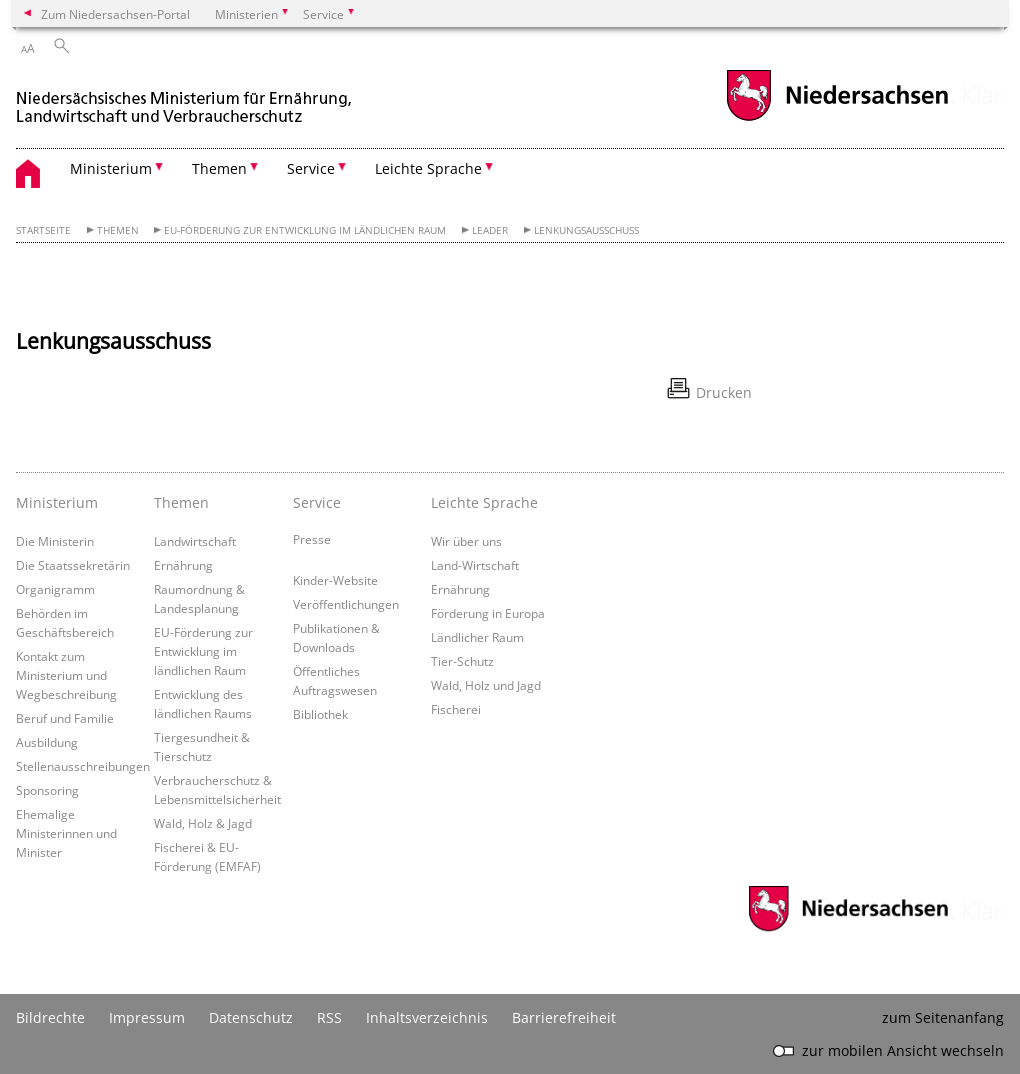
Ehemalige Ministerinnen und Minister (66, 833)
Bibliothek (320, 714)
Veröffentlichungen (346, 604)
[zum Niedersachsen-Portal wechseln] (837, 118)
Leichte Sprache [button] (428, 168)
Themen (118, 230)
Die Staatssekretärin (73, 565)
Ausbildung (47, 742)
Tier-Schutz (462, 661)
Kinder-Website (335, 580)
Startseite (43, 230)
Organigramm (55, 589)
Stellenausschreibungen (83, 766)
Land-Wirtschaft (475, 565)
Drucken (724, 392)
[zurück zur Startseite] (186, 98)
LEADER (490, 230)
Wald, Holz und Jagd (486, 685)
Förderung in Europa (488, 613)
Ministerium (57, 502)
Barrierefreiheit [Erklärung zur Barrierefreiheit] (564, 1017)
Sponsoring (47, 790)
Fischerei (456, 709)
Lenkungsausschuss (586, 230)
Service (317, 502)
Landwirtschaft (195, 541)
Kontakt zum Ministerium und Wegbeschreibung (66, 675)
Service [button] (311, 168)
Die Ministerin (55, 541)
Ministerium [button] (111, 168)
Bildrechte (50, 1017)
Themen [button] (219, 168)
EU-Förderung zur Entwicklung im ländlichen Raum (305, 230)
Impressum (147, 1017)
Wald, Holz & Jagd (203, 823)
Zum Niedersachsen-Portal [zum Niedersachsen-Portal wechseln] (115, 14)
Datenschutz (251, 1017)
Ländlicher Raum (477, 637)
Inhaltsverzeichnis (427, 1017)
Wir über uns (466, 541)
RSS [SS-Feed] (329, 1017)
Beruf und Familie (65, 718)
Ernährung (183, 565)
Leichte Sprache (484, 502)
